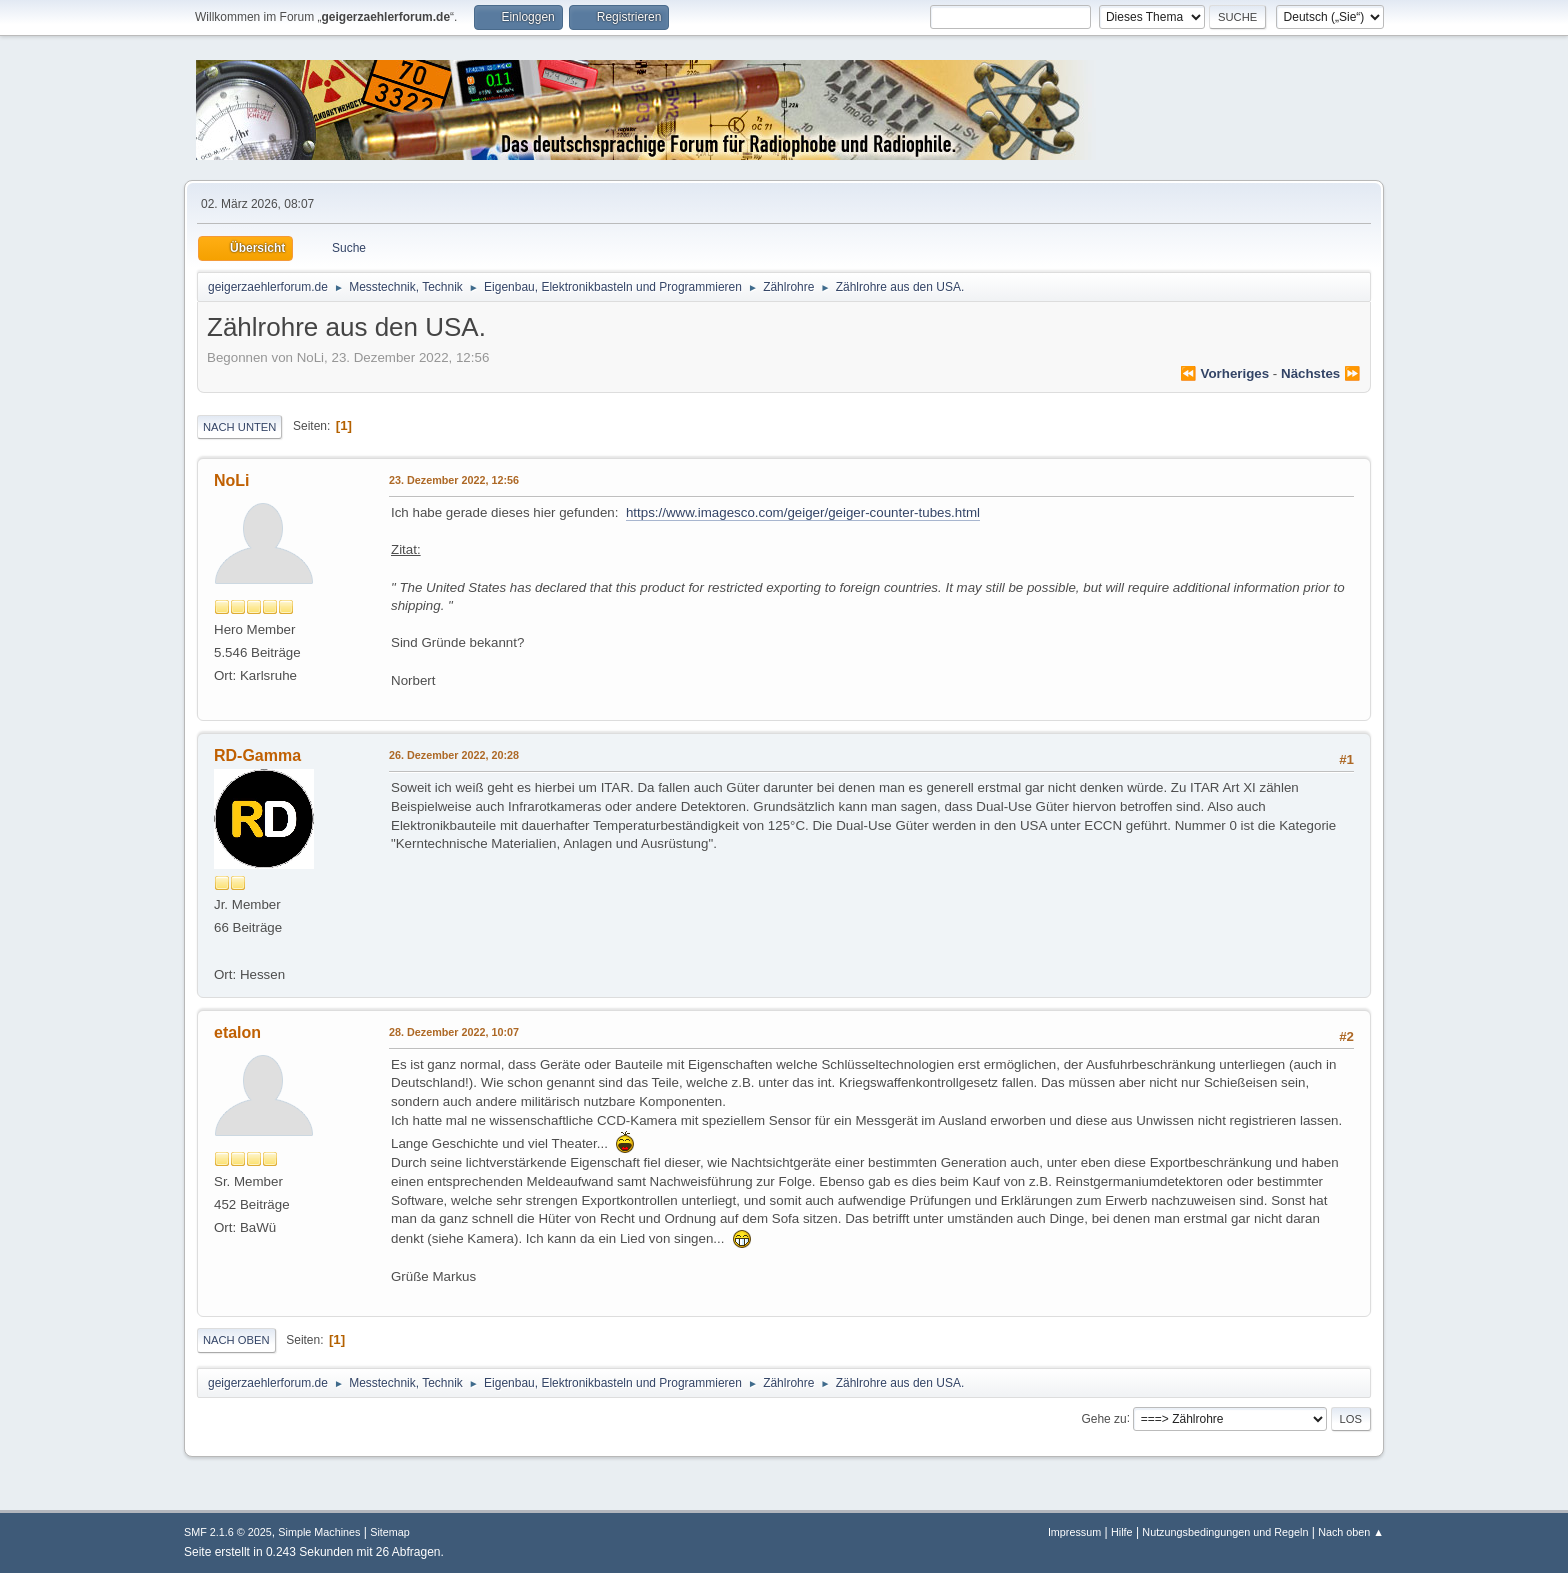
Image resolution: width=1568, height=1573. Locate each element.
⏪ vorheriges (1224, 373)
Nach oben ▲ (1351, 1532)
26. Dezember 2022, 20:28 (454, 755)
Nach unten (239, 427)
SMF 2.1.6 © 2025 (228, 1532)
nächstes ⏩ (1321, 373)
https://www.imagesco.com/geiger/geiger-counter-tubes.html (803, 512)
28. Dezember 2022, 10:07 (454, 1032)
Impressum (1074, 1532)
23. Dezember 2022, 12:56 (454, 480)
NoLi (232, 480)
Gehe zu (1103, 1418)
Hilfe (1122, 1532)
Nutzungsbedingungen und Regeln (1225, 1532)
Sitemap (390, 1532)
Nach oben (236, 1340)
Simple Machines (319, 1532)
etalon (237, 1032)
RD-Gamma (257, 755)
